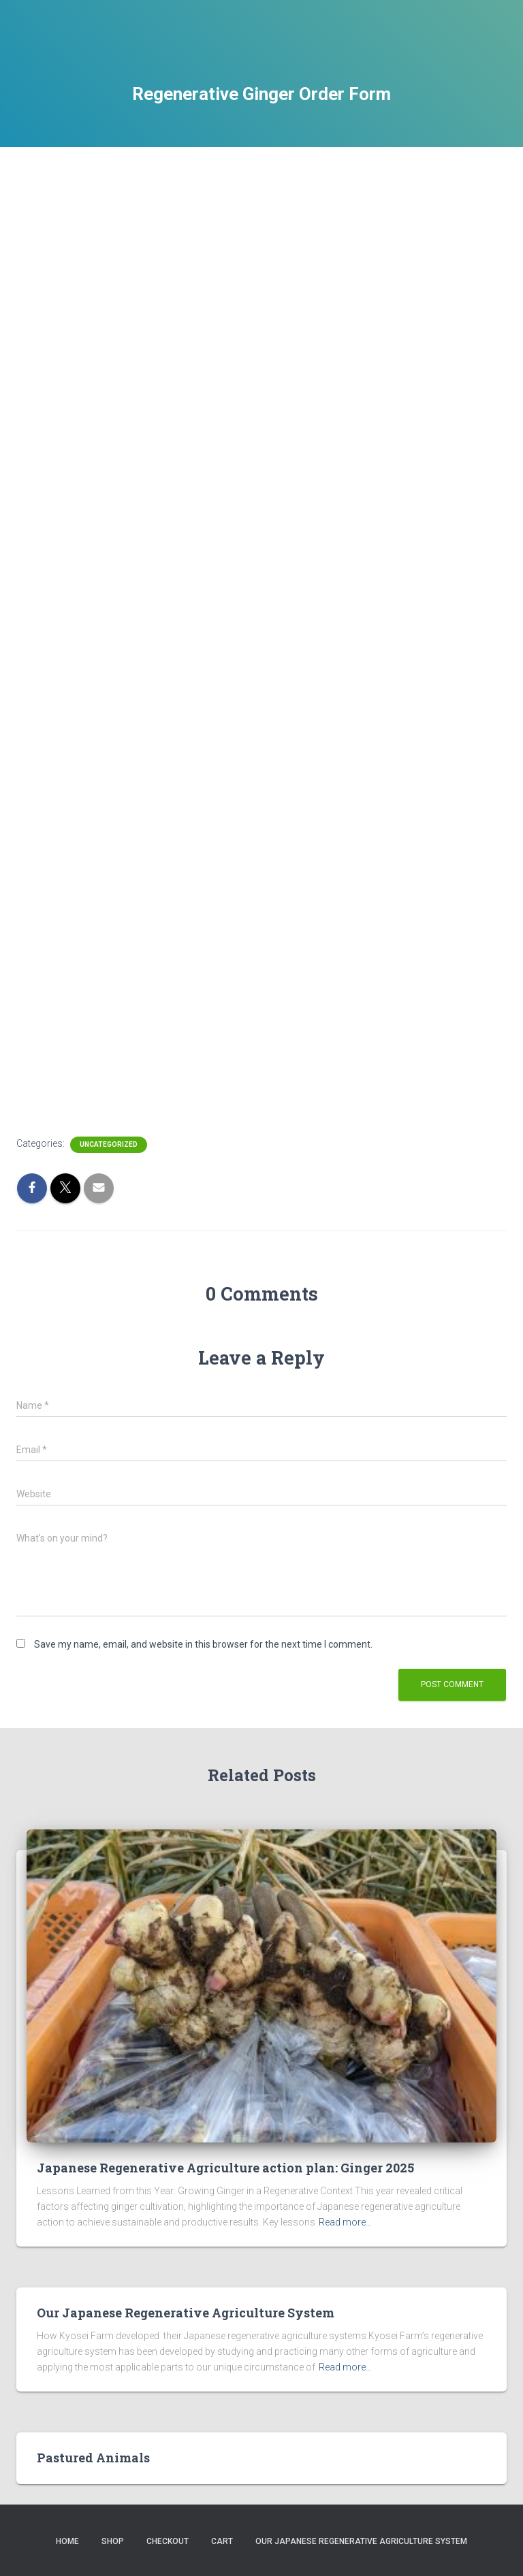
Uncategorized (109, 1144)
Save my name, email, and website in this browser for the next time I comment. (203, 1644)
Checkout (167, 2541)
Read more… (345, 2222)
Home (67, 2541)
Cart (222, 2541)
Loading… (234, 632)
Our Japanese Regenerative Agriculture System (185, 2312)
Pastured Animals (93, 2457)
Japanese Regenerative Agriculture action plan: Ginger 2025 (225, 2167)
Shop (112, 2541)
